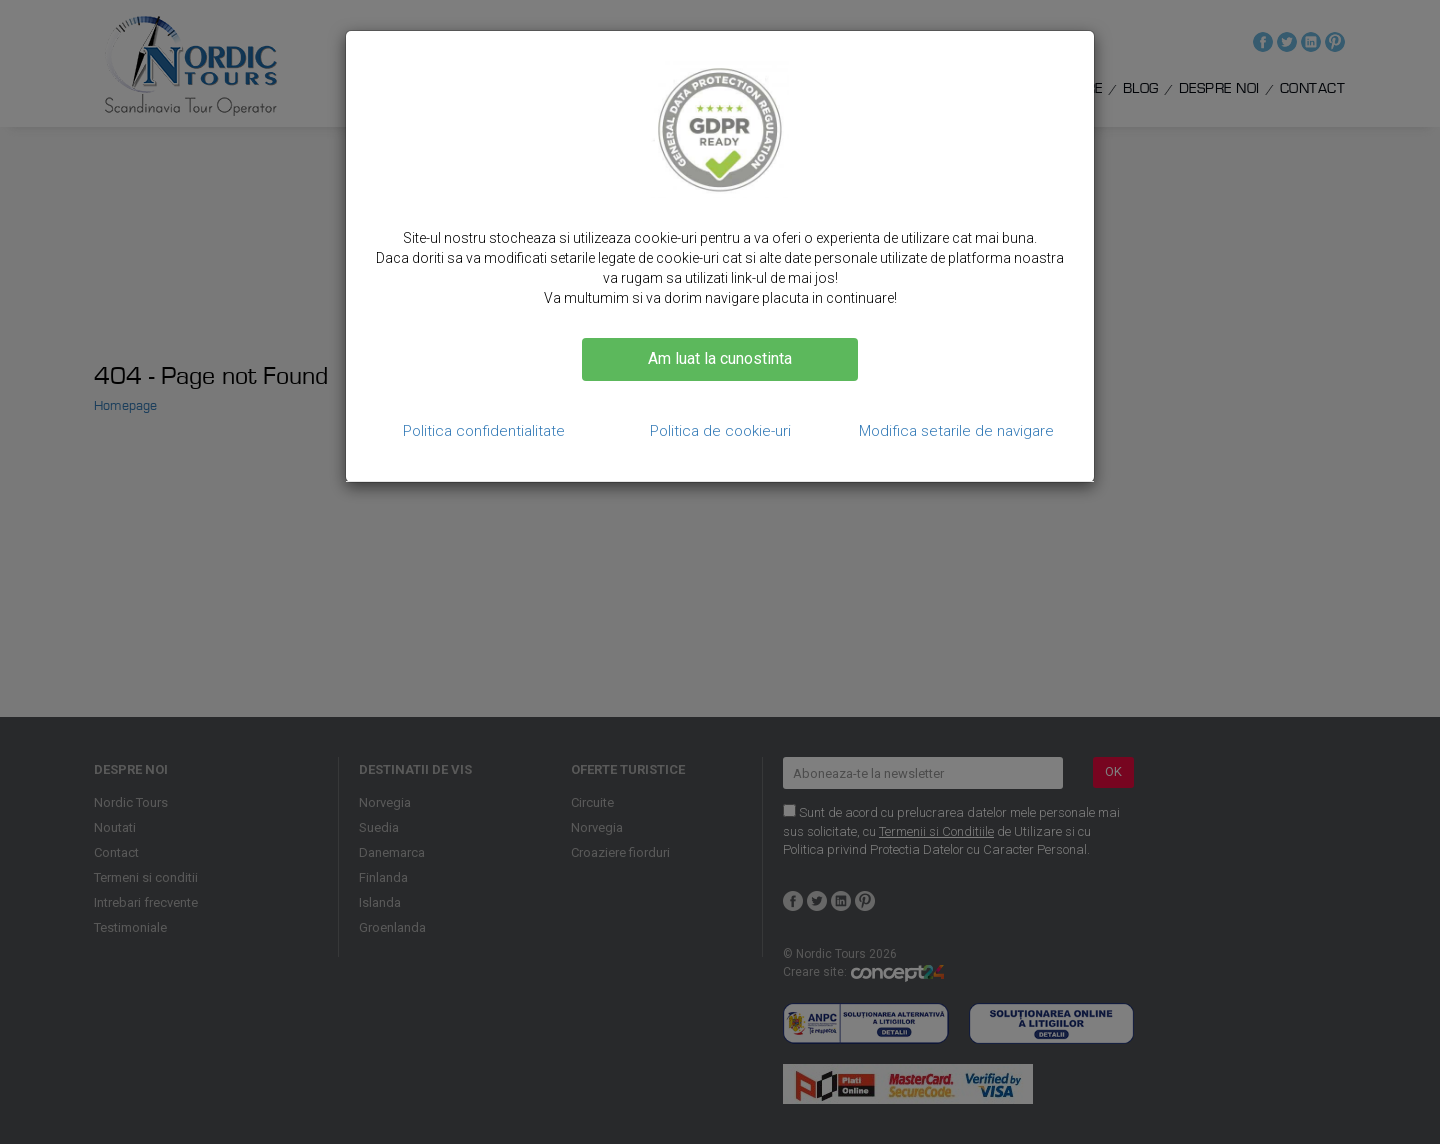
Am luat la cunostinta (720, 358)
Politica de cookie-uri (720, 431)
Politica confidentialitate (484, 431)
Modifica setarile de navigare (956, 431)
